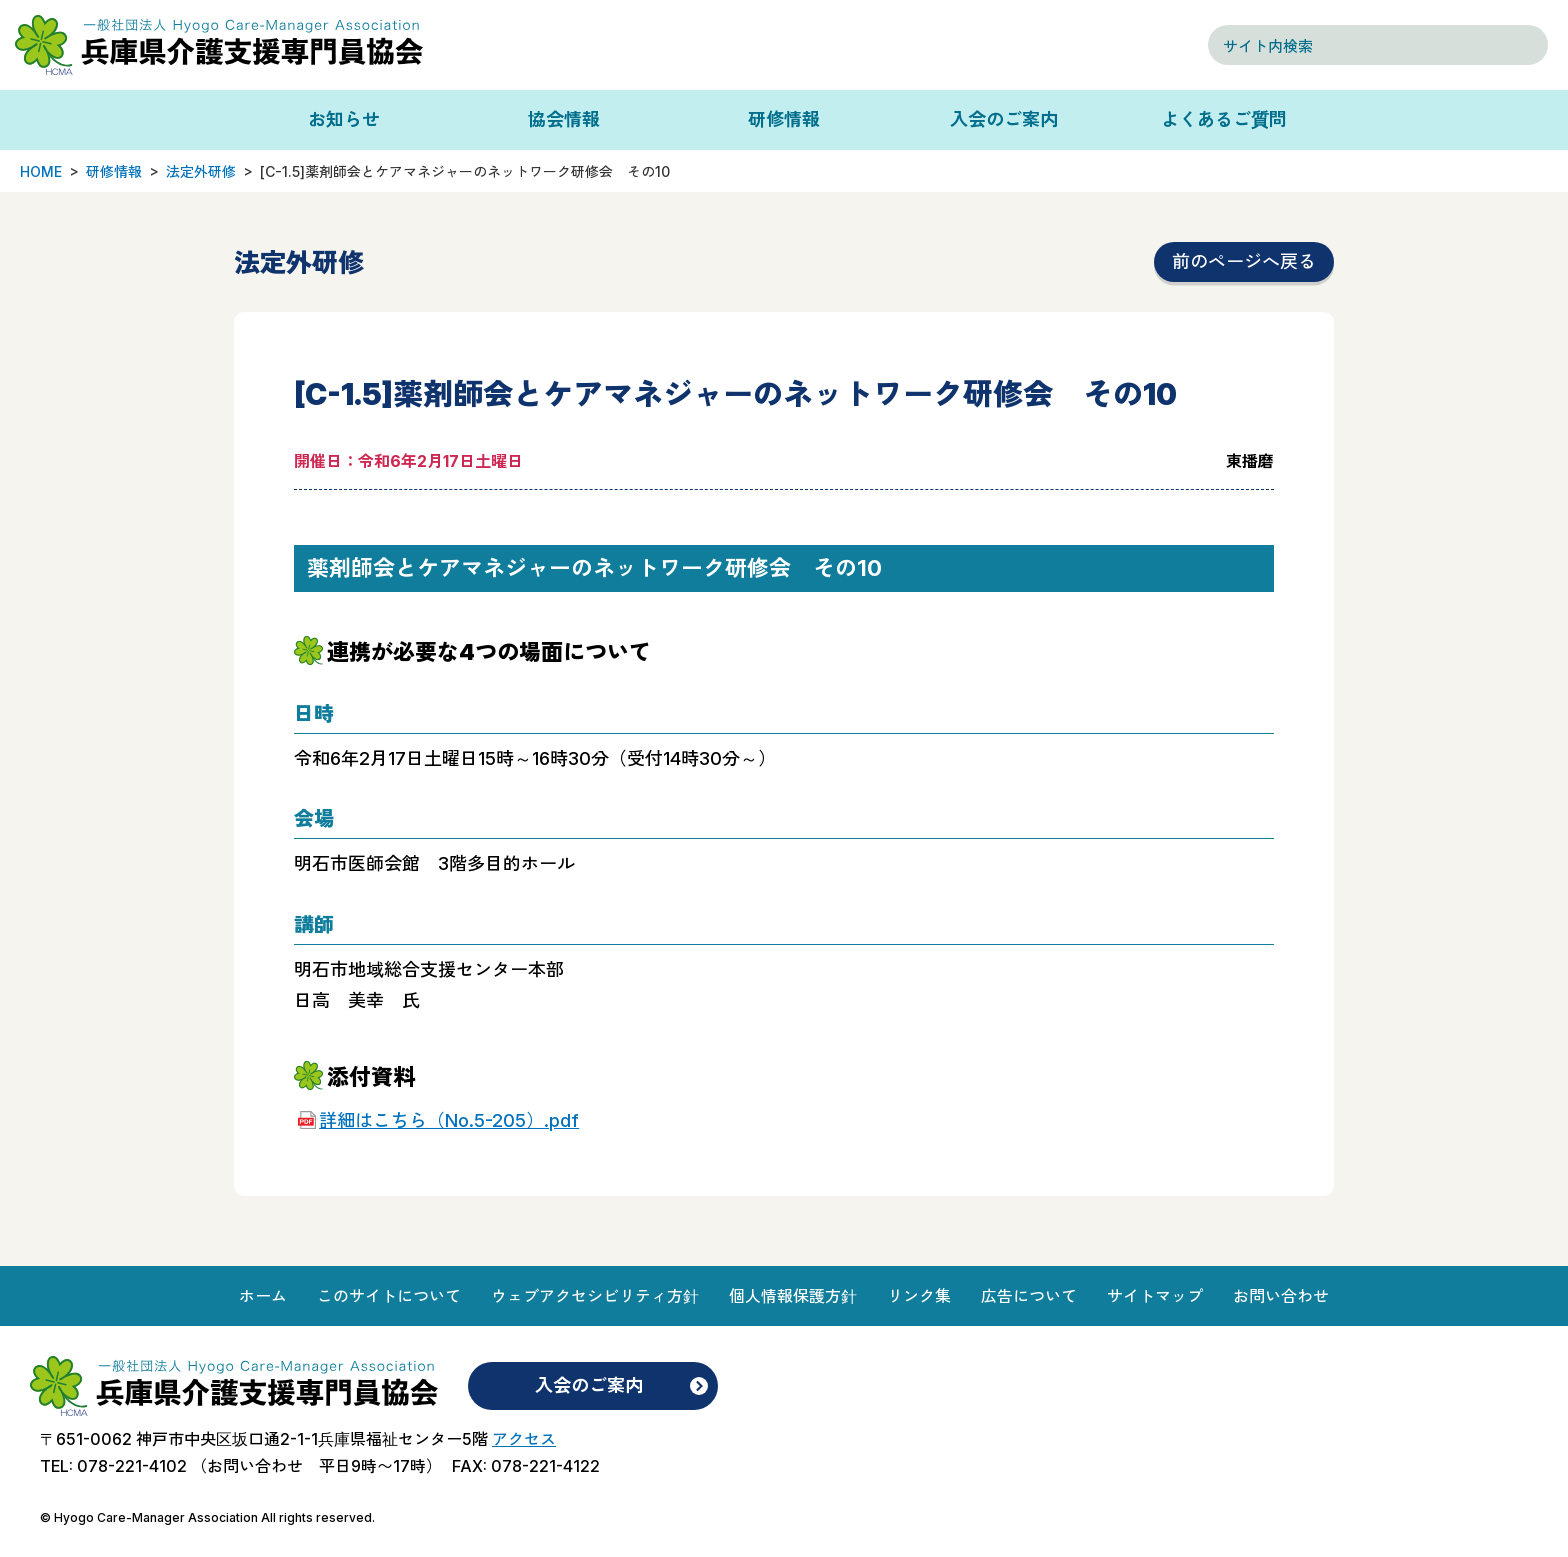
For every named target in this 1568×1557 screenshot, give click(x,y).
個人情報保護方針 (793, 1296)
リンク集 (919, 1296)
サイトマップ (1155, 1296)
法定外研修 (201, 171)
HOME (41, 171)
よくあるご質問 (1224, 119)
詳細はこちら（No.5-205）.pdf (449, 1120)
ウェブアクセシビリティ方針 (595, 1296)
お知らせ (344, 119)
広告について (1029, 1296)
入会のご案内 (1004, 119)
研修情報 (784, 119)
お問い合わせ (1281, 1296)
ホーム (263, 1296)
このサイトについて (389, 1296)
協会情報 (564, 119)
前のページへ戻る (1244, 261)
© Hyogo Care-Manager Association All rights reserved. (207, 1517)
